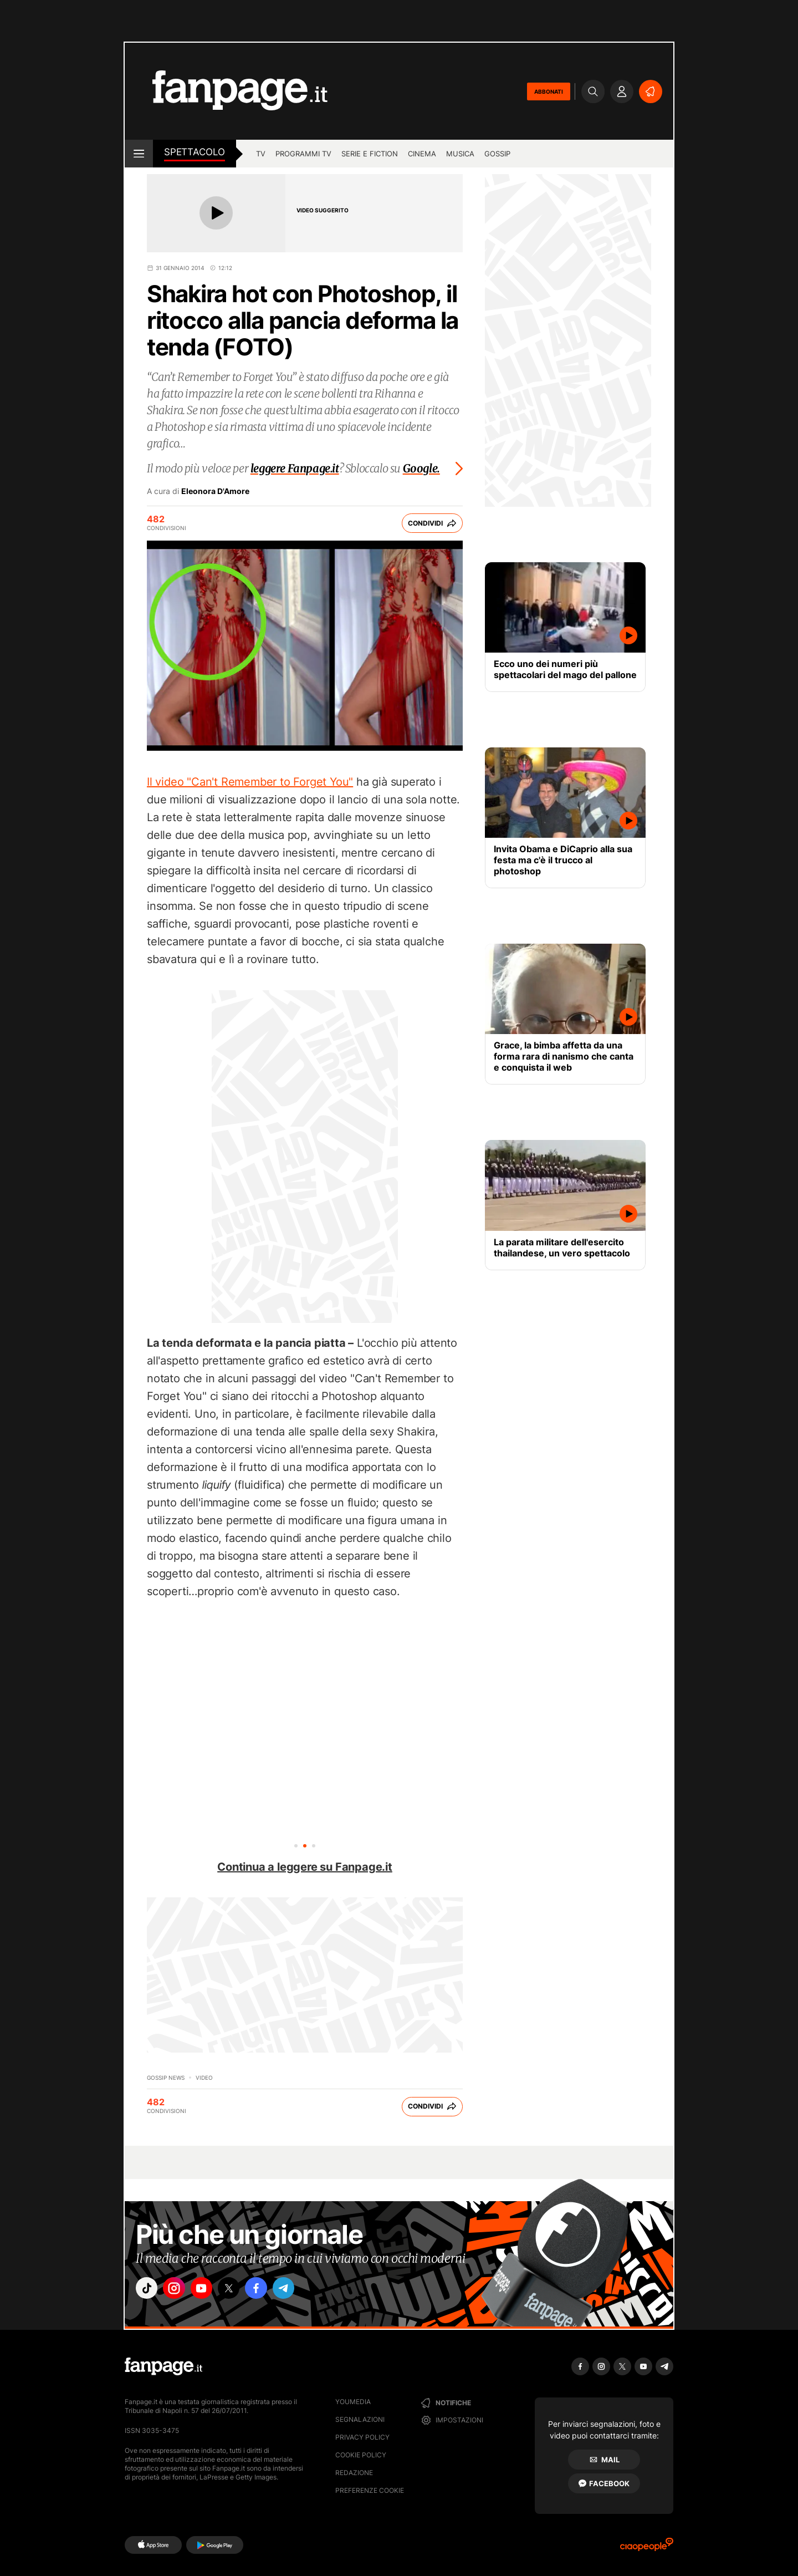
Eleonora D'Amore (215, 491)
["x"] (241, 2290)
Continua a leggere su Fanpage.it (304, 1867)
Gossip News (166, 2077)
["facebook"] (272, 2290)
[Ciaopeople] (646, 2548)
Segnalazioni (360, 2419)
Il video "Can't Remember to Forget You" (250, 781)
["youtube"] (210, 2290)
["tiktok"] (148, 2290)
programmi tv (303, 153)
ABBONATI (548, 91)
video (204, 2077)
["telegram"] (303, 2290)
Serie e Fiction (369, 153)
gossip (497, 153)
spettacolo (194, 151)
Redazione (354, 2472)
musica (460, 153)
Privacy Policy (362, 2437)
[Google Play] (214, 2545)
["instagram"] (179, 2290)
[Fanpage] (163, 2366)
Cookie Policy (360, 2455)
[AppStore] (153, 2545)
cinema (422, 153)
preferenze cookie (369, 2490)
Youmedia (353, 2401)
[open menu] (139, 153)
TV (260, 153)
